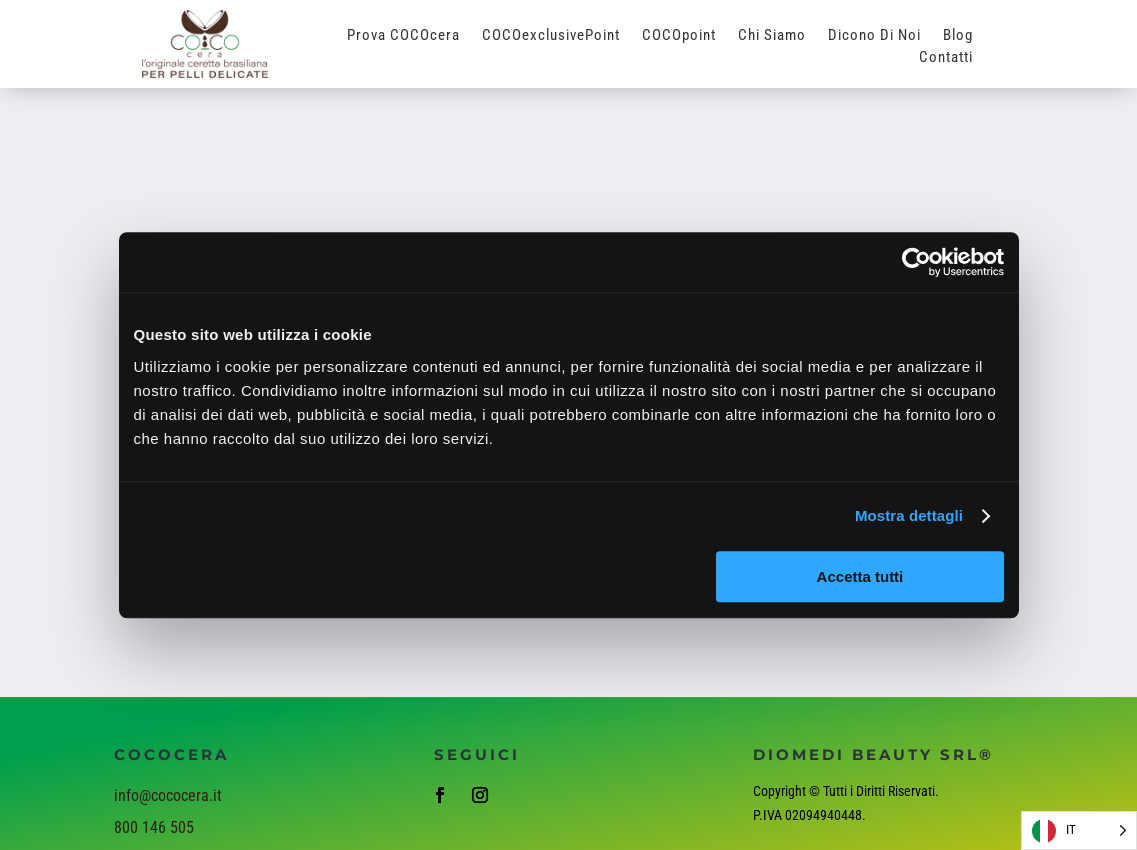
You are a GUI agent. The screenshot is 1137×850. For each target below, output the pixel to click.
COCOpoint (679, 36)
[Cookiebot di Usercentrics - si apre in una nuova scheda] (916, 262)
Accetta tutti (860, 576)
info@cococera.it (168, 795)
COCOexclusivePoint (551, 36)
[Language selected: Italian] (1079, 830)
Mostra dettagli (909, 515)
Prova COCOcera (403, 36)
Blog (958, 36)
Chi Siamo (772, 36)
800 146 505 (154, 827)
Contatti (946, 58)
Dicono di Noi (874, 36)
